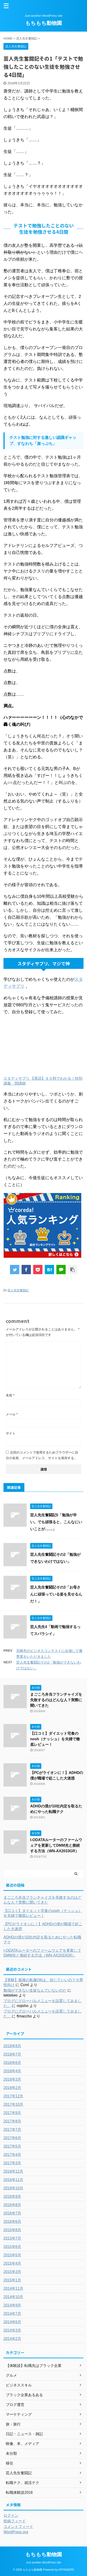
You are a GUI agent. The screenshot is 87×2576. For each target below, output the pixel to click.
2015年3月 (12, 2272)
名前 (10, 1395)
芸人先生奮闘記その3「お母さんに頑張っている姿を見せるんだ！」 (56, 1594)
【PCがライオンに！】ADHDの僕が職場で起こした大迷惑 (42, 1926)
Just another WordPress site (43, 2562)
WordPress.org (15, 2532)
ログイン (10, 2515)
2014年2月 (12, 2339)
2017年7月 (12, 2130)
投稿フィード (14, 2521)
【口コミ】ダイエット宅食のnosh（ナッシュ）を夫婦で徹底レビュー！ (55, 1739)
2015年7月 (12, 2238)
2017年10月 (13, 2104)
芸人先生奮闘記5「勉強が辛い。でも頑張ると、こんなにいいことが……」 (56, 1522)
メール (12, 1414)
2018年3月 (12, 2079)
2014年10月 (13, 2297)
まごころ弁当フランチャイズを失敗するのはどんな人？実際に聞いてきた (56, 1699)
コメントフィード (18, 2527)
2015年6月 (12, 2247)
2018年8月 (12, 2046)
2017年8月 (12, 2121)
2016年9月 (12, 2196)
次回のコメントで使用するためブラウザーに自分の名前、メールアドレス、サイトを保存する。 (42, 1455)
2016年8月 (12, 2205)
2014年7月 (12, 2314)
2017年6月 (12, 2138)
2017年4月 (12, 2155)
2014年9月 (12, 2305)
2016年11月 (13, 2180)
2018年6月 (12, 2063)
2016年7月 (12, 2213)
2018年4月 (12, 2071)
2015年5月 (12, 2255)
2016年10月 (13, 2188)
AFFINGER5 (66, 2569)
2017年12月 (13, 2096)
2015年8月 (12, 2230)
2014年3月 (12, 2330)
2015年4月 (12, 2263)
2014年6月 (12, 2322)
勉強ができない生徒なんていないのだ (35, 1990)
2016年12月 (13, 2171)
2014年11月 (13, 2288)
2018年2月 (12, 2088)
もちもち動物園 (43, 23)
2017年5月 (12, 2146)
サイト (11, 1433)
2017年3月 (12, 2163)
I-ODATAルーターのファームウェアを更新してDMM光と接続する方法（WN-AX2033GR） (56, 1845)
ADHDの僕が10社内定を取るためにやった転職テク (42, 1939)
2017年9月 (12, 2113)
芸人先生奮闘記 (18, 1290)
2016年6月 (12, 2222)
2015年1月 (12, 2280)
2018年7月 (12, 2054)
